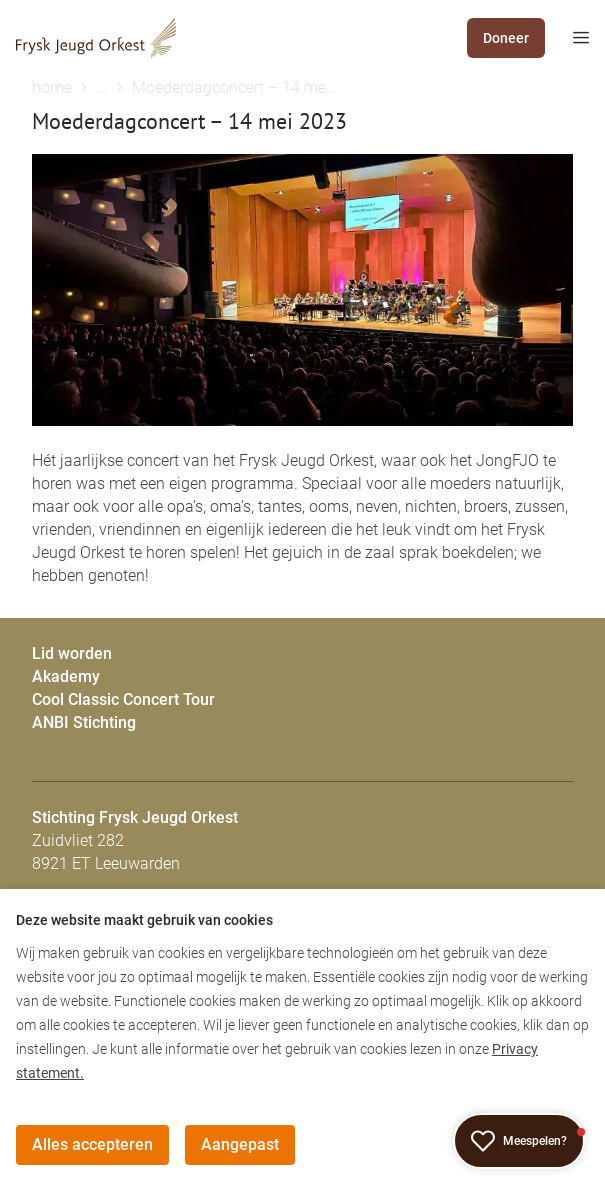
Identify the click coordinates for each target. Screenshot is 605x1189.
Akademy (66, 676)
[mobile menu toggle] (567, 38)
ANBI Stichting (84, 722)
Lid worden (72, 653)
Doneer (506, 38)
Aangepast (240, 1144)
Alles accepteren (92, 1144)
